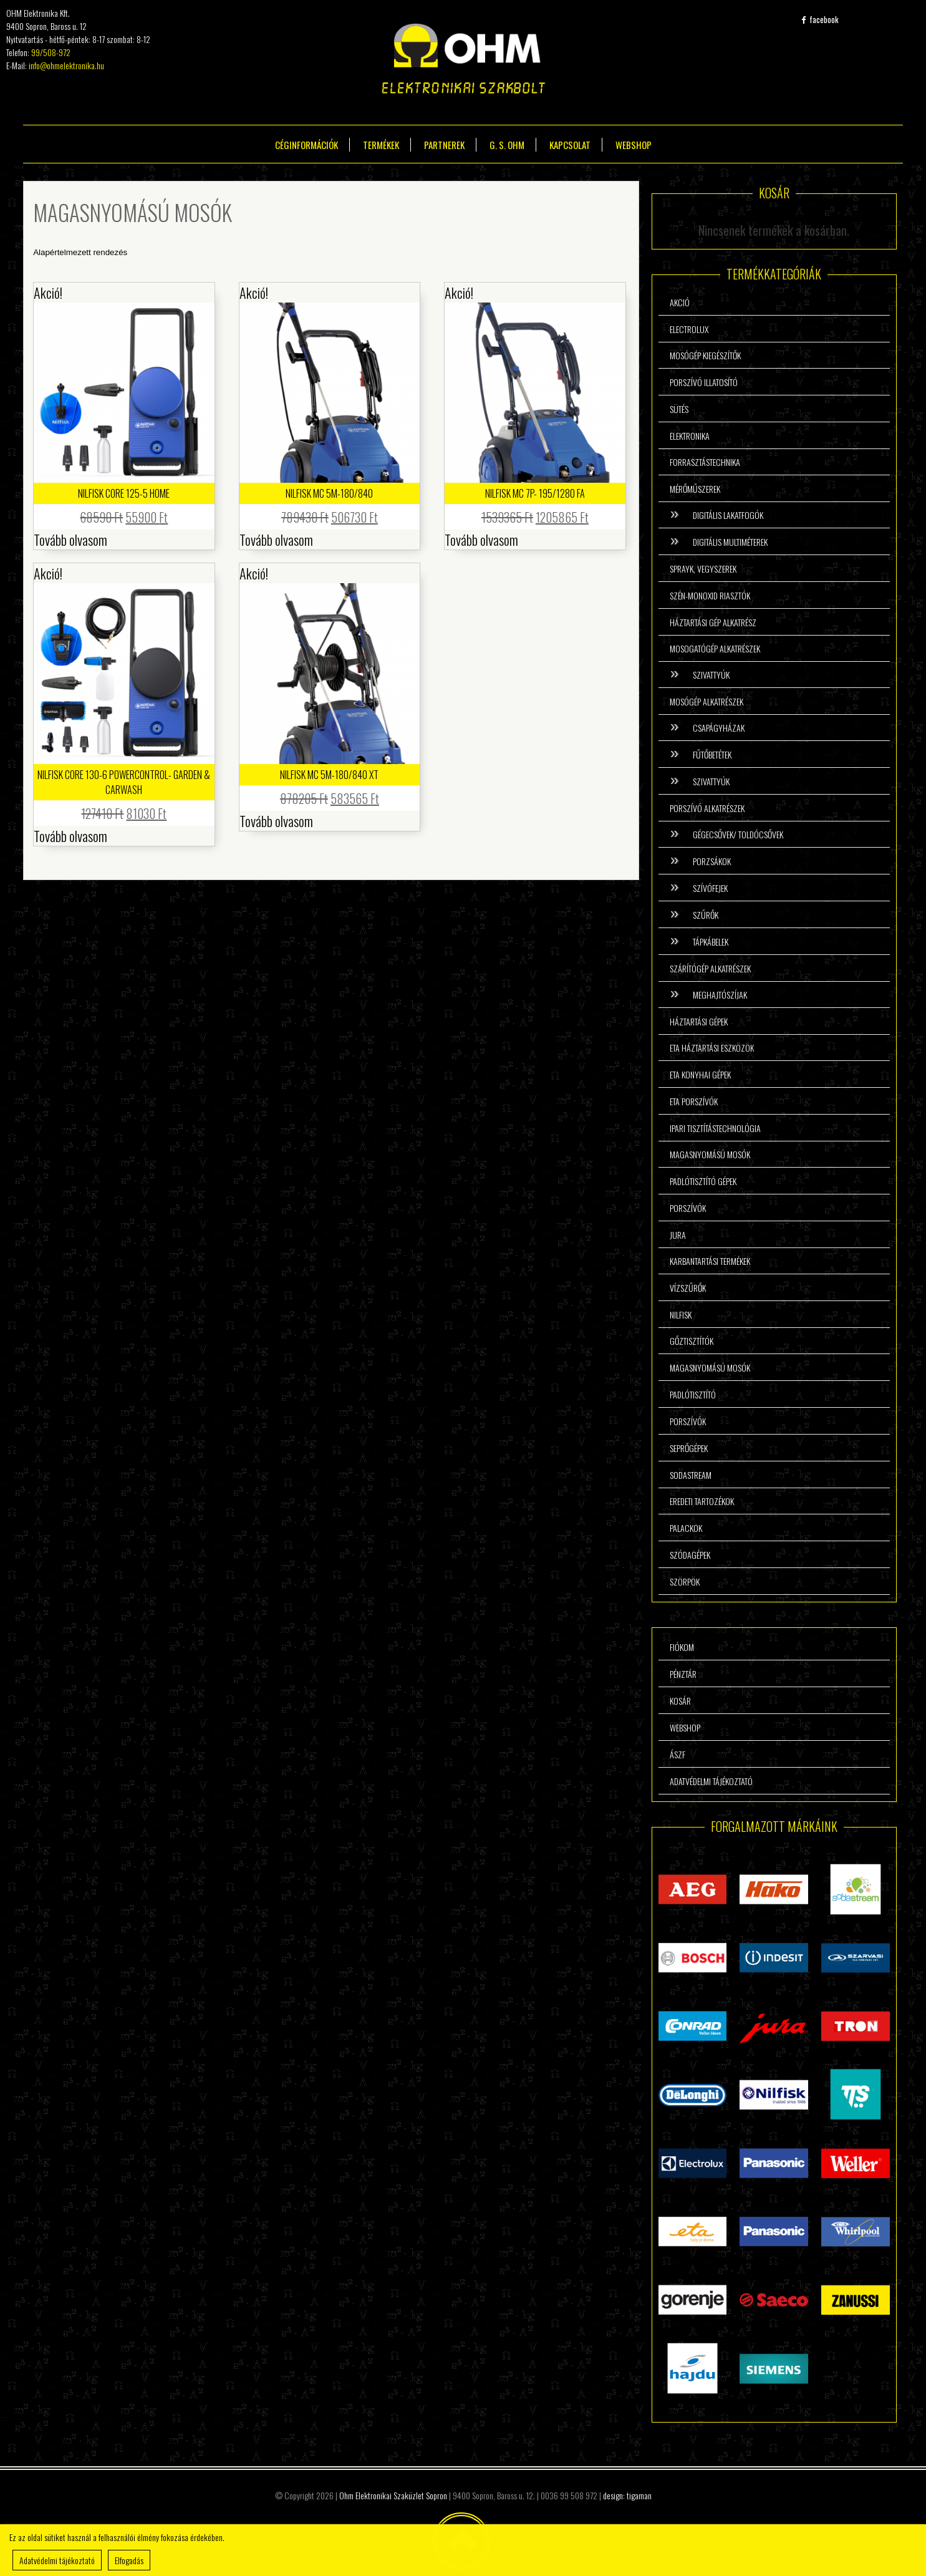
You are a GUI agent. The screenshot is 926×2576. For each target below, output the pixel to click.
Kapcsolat (570, 145)
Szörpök (685, 1581)
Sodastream (690, 1474)
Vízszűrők (688, 1287)
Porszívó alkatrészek (707, 808)
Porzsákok (712, 861)
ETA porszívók (694, 1101)
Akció (680, 302)
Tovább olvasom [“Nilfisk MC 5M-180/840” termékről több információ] (276, 540)
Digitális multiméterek (730, 541)
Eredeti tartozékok (702, 1501)
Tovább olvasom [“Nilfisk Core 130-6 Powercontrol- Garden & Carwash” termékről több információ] (70, 836)
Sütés (679, 408)
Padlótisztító (693, 1394)
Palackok (686, 1527)
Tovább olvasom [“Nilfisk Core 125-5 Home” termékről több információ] (70, 540)
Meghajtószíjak (720, 994)
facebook (820, 19)
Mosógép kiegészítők (705, 355)
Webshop (633, 145)
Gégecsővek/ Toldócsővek (738, 834)
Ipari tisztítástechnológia (715, 1128)
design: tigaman (627, 2495)
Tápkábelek (710, 941)
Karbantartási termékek (710, 1260)
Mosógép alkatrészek (706, 701)
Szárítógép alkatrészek (710, 968)
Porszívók (688, 1207)
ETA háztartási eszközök (712, 1047)
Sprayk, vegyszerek (703, 568)
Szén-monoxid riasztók (710, 595)
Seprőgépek (689, 1448)
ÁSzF (677, 1754)
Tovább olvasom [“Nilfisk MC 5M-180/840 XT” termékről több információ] (276, 821)
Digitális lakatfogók (728, 514)
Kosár (680, 1700)
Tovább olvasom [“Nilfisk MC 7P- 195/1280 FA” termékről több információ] (481, 540)
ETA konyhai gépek (700, 1074)
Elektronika (690, 435)
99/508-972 (50, 52)
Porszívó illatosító (704, 382)
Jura (678, 1234)
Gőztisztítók (691, 1340)
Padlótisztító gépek (703, 1181)
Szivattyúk (711, 674)
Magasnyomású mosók (710, 1154)
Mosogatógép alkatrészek (715, 648)
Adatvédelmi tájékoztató (711, 1781)
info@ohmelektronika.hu (66, 65)
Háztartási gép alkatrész (713, 622)
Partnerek (444, 145)
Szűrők (705, 914)
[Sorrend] (316, 252)
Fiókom (682, 1647)
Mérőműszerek (695, 488)
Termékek (381, 145)
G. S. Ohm (507, 145)
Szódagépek (690, 1554)
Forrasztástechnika (705, 461)
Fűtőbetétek (712, 754)
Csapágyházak (719, 727)
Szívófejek (710, 887)
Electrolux (689, 329)
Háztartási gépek (699, 1021)
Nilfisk (681, 1314)
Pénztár (683, 1673)
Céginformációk (306, 145)
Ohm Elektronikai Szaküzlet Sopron (393, 2495)
